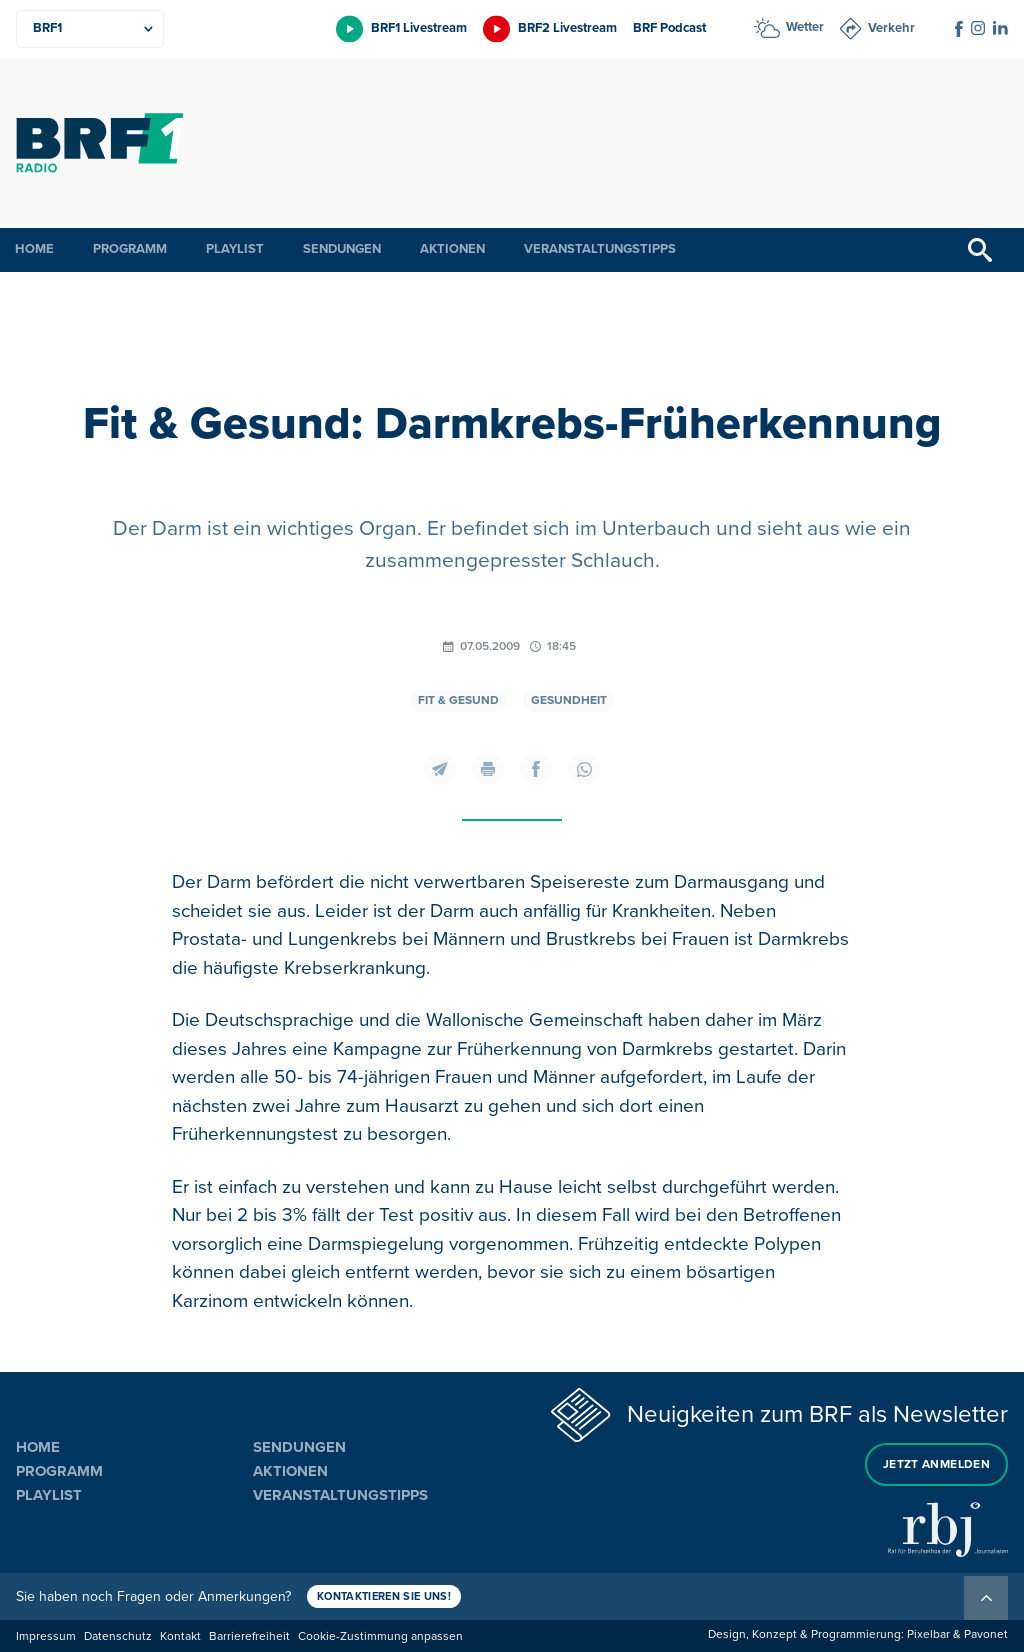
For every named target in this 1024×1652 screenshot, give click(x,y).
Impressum (46, 1636)
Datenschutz (118, 1636)
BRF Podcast (669, 28)
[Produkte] (90, 29)
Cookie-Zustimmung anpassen (380, 1636)
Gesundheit (569, 700)
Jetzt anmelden (936, 1464)
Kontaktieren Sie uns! (384, 1596)
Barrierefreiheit (249, 1636)
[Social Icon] (959, 29)
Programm (130, 249)
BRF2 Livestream (567, 28)
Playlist (235, 249)
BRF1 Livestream (419, 28)
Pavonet (986, 1634)
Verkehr (891, 28)
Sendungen (342, 249)
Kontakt (180, 1636)
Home (34, 249)
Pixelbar (928, 1634)
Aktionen (452, 249)
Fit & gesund (458, 700)
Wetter (805, 27)
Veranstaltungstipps (600, 249)
